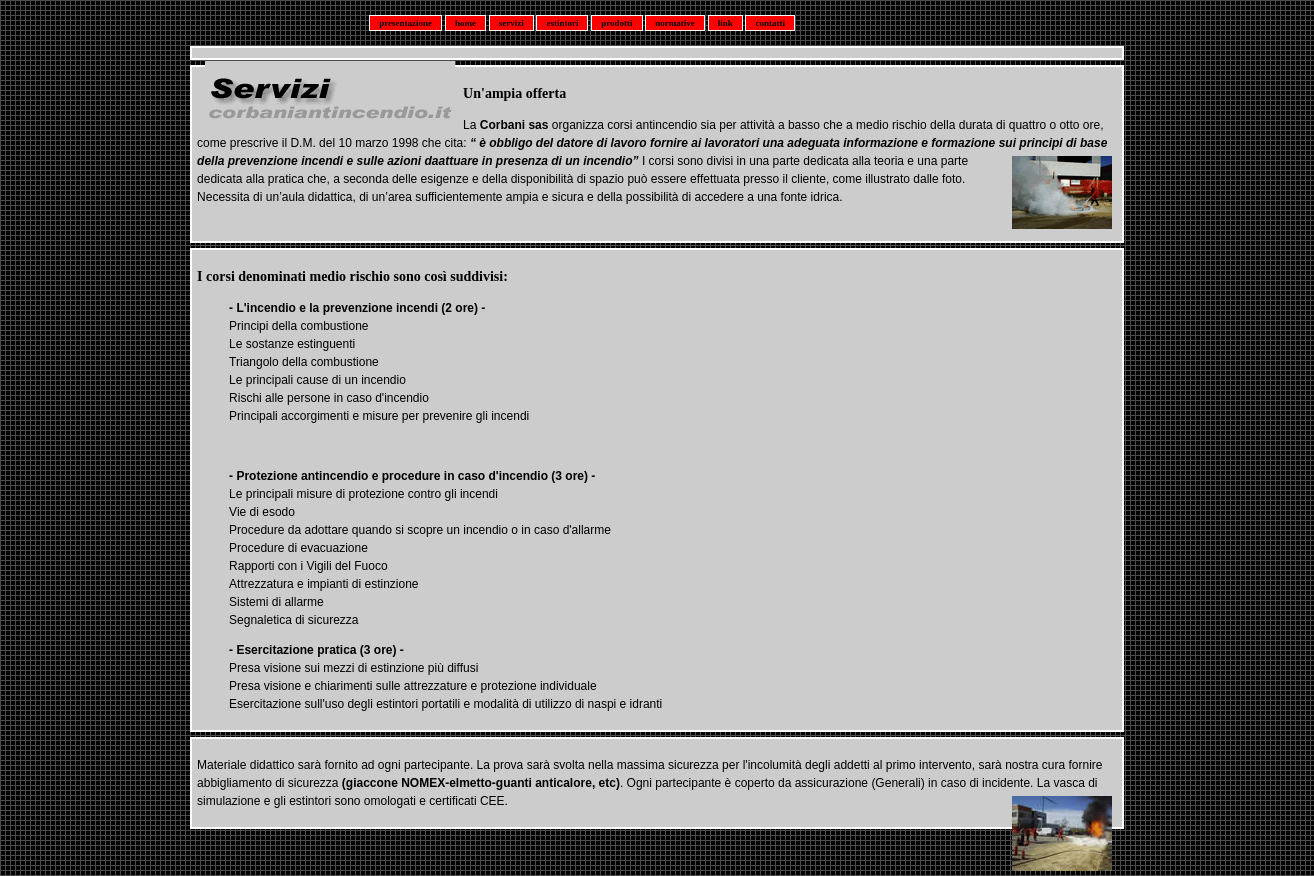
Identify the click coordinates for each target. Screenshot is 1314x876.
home (465, 23)
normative (675, 23)
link (725, 23)
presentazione (405, 23)
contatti (770, 23)
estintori (562, 23)
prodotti (616, 23)
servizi (511, 23)
